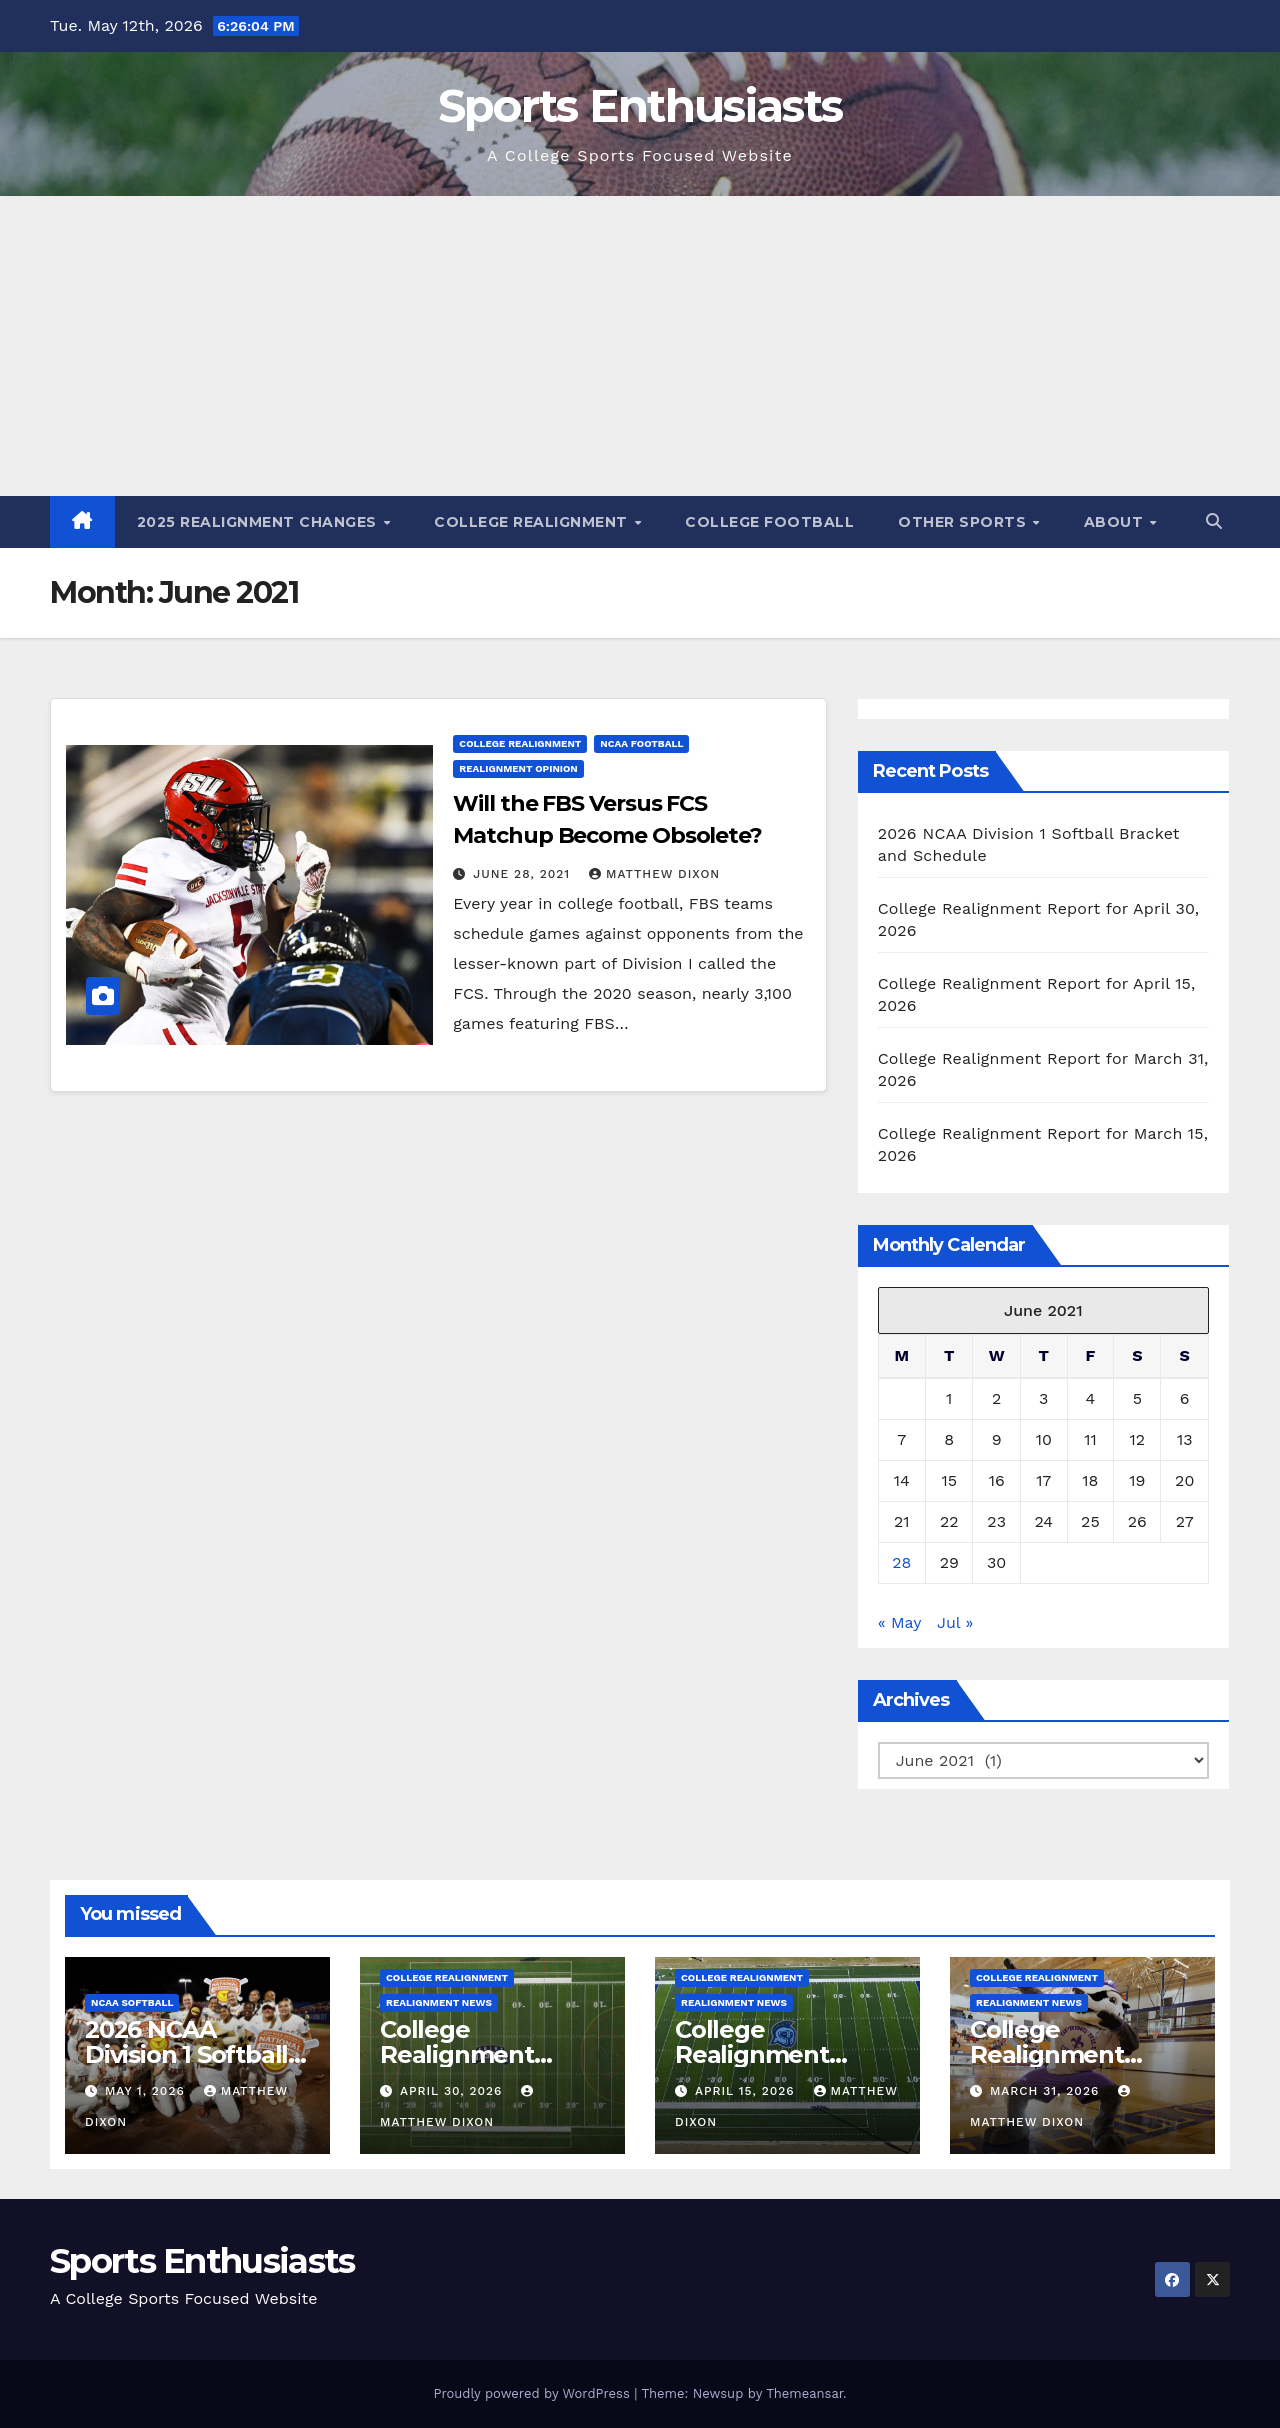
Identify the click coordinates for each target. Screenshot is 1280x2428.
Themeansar (804, 2393)
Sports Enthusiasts (640, 105)
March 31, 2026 (1047, 2091)
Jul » (955, 1622)
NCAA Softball (132, 2002)
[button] (1214, 521)
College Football (769, 522)
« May (899, 1622)
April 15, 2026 (747, 2091)
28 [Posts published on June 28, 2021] (901, 1562)
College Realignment (533, 522)
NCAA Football (641, 743)
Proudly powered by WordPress (533, 2393)
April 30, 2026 (453, 2091)
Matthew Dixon (654, 874)
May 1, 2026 (147, 2091)
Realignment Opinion (518, 768)
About (1116, 522)
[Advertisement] (640, 346)
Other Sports (964, 522)
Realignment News (439, 2002)
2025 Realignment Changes (259, 522)
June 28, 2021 (524, 874)
